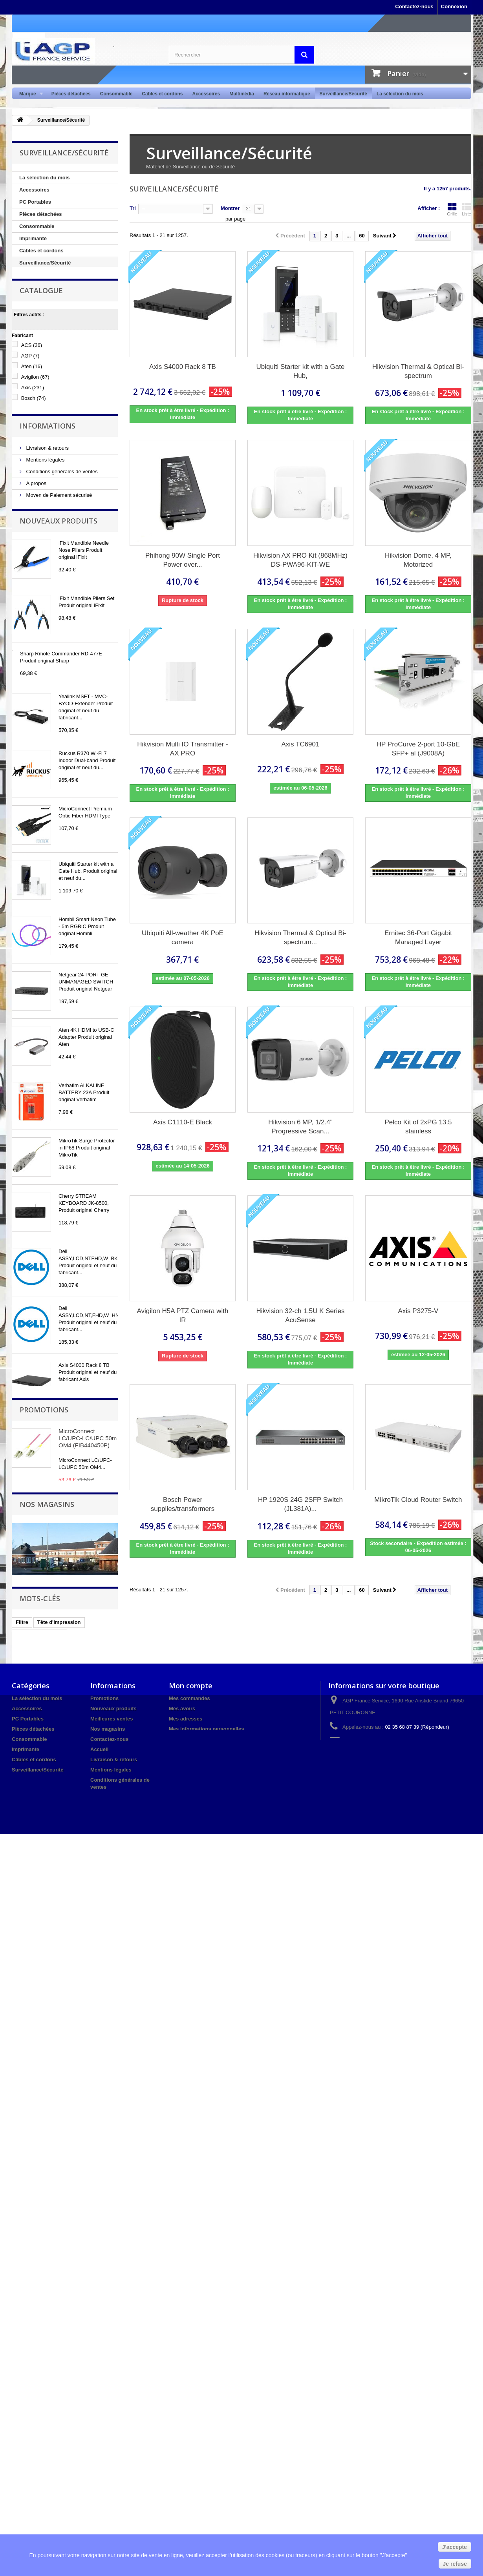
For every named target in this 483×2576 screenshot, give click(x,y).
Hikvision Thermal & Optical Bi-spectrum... (300, 937)
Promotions (44, 2026)
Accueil (99, 2434)
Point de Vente (37, 275)
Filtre (22, 2298)
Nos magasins (42, 619)
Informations (47, 527)
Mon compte (190, 2370)
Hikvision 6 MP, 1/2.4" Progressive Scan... (300, 1126)
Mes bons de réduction (197, 2423)
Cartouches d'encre (39, 2310)
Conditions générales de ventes (61, 572)
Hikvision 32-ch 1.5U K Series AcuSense (300, 1315)
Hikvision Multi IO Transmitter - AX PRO (182, 749)
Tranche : (23, 487)
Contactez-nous (414, 6)
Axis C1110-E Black (182, 1122)
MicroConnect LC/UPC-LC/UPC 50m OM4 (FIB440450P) (88, 2054)
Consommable (116, 94)
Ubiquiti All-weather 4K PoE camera (182, 937)
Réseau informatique (286, 94)
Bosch (33, 449)
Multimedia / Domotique (48, 287)
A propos (35, 583)
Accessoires (206, 94)
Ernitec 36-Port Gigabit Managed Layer (418, 937)
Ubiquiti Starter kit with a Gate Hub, (300, 371)
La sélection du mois (400, 94)
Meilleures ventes (111, 2403)
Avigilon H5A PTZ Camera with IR (182, 1315)
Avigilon (35, 428)
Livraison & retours (47, 548)
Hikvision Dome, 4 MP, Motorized (418, 560)
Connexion (454, 6)
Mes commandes (189, 2383)
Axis (32, 438)
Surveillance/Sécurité (343, 94)
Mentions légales (44, 560)
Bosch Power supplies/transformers (183, 1504)
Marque (29, 94)
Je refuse (455, 2564)
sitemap (100, 2526)
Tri (133, 208)
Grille (452, 209)
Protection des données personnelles (67, 607)
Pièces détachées (71, 94)
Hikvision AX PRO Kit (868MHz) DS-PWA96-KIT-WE (300, 560)
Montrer (230, 208)
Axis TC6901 (300, 744)
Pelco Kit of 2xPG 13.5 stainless (418, 1126)
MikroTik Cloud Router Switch (418, 1499)
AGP (30, 407)
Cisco (31, 460)
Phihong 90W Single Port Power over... (182, 560)
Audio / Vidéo (35, 311)
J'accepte (454, 2547)
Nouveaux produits (58, 648)
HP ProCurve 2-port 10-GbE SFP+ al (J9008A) (418, 749)
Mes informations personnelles (206, 2413)
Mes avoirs (182, 2393)
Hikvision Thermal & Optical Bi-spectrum (418, 371)
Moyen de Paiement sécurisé (58, 595)
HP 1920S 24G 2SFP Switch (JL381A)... (300, 1504)
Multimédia (241, 94)
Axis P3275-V (418, 1311)
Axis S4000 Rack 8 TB (182, 366)
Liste (466, 209)
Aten (31, 417)
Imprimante (33, 238)
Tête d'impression (59, 2298)
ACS (31, 396)
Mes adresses (185, 2403)
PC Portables (35, 202)
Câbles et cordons (162, 94)
